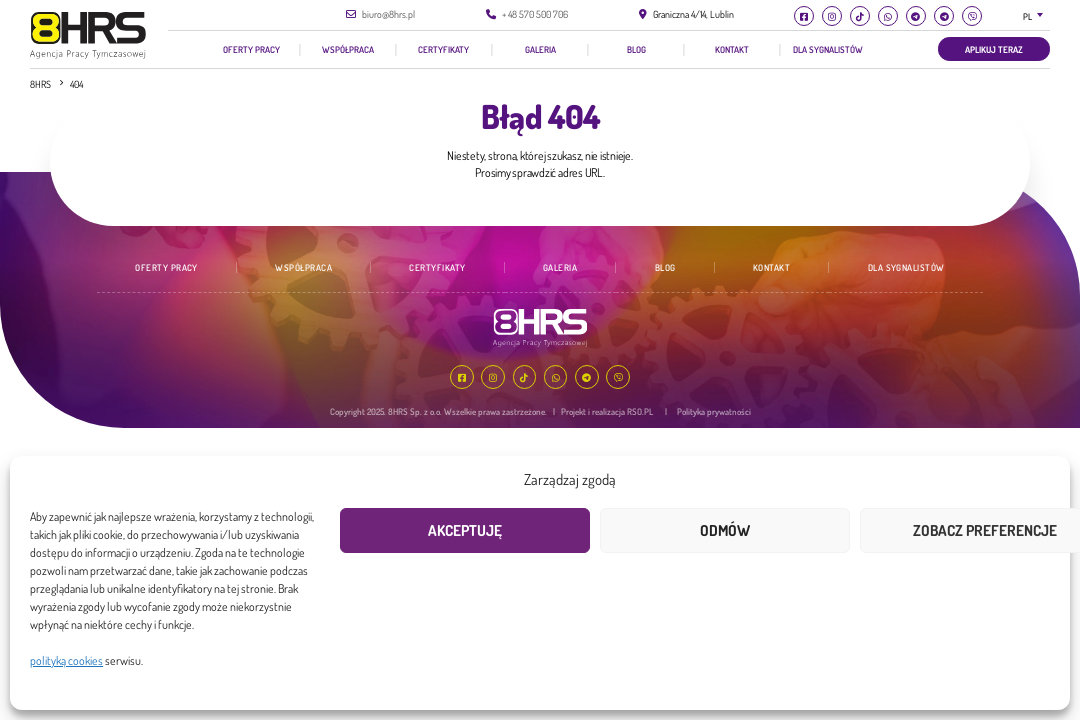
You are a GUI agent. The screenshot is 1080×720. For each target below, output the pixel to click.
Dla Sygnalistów (828, 49)
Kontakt (732, 49)
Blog (636, 49)
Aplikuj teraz (994, 49)
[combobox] (1037, 16)
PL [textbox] (1027, 16)
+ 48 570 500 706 (535, 14)
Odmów (725, 530)
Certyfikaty (443, 49)
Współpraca (348, 49)
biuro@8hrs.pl (388, 14)
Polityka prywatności (714, 411)
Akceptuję (465, 530)
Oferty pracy (251, 49)
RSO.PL (640, 411)
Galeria (540, 49)
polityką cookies (66, 660)
